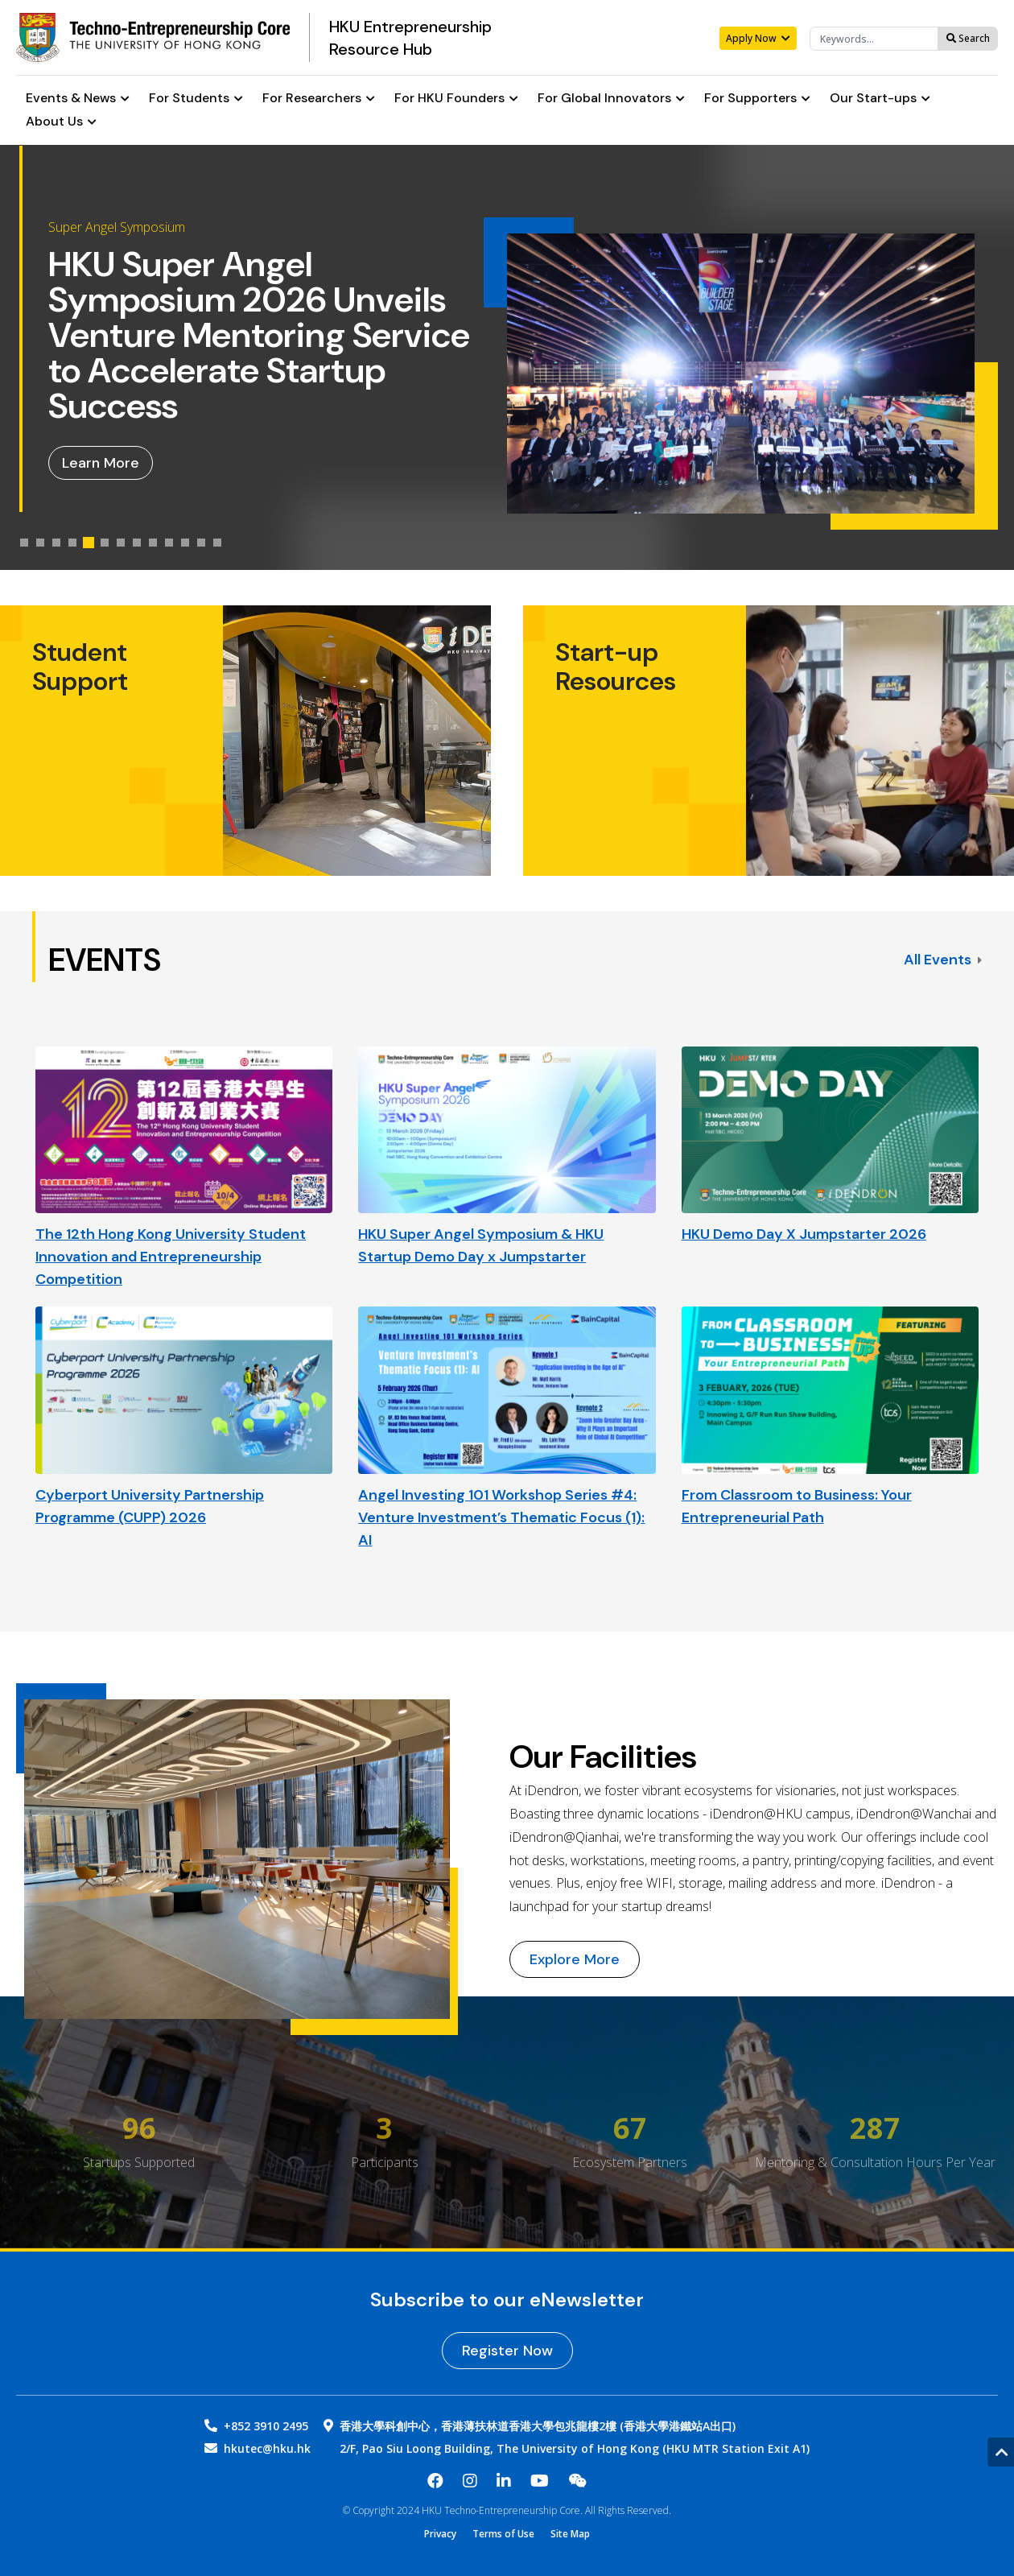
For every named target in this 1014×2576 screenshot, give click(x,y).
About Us (61, 122)
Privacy (440, 2534)
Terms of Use (503, 2534)
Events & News (78, 98)
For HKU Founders (456, 98)
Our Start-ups (880, 98)
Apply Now (758, 38)
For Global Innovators (611, 98)
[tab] (24, 543)
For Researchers (318, 98)
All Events (943, 959)
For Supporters (757, 98)
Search (968, 38)
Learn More (100, 463)
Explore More (575, 1959)
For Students (196, 98)
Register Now (507, 2350)
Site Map (570, 2534)
